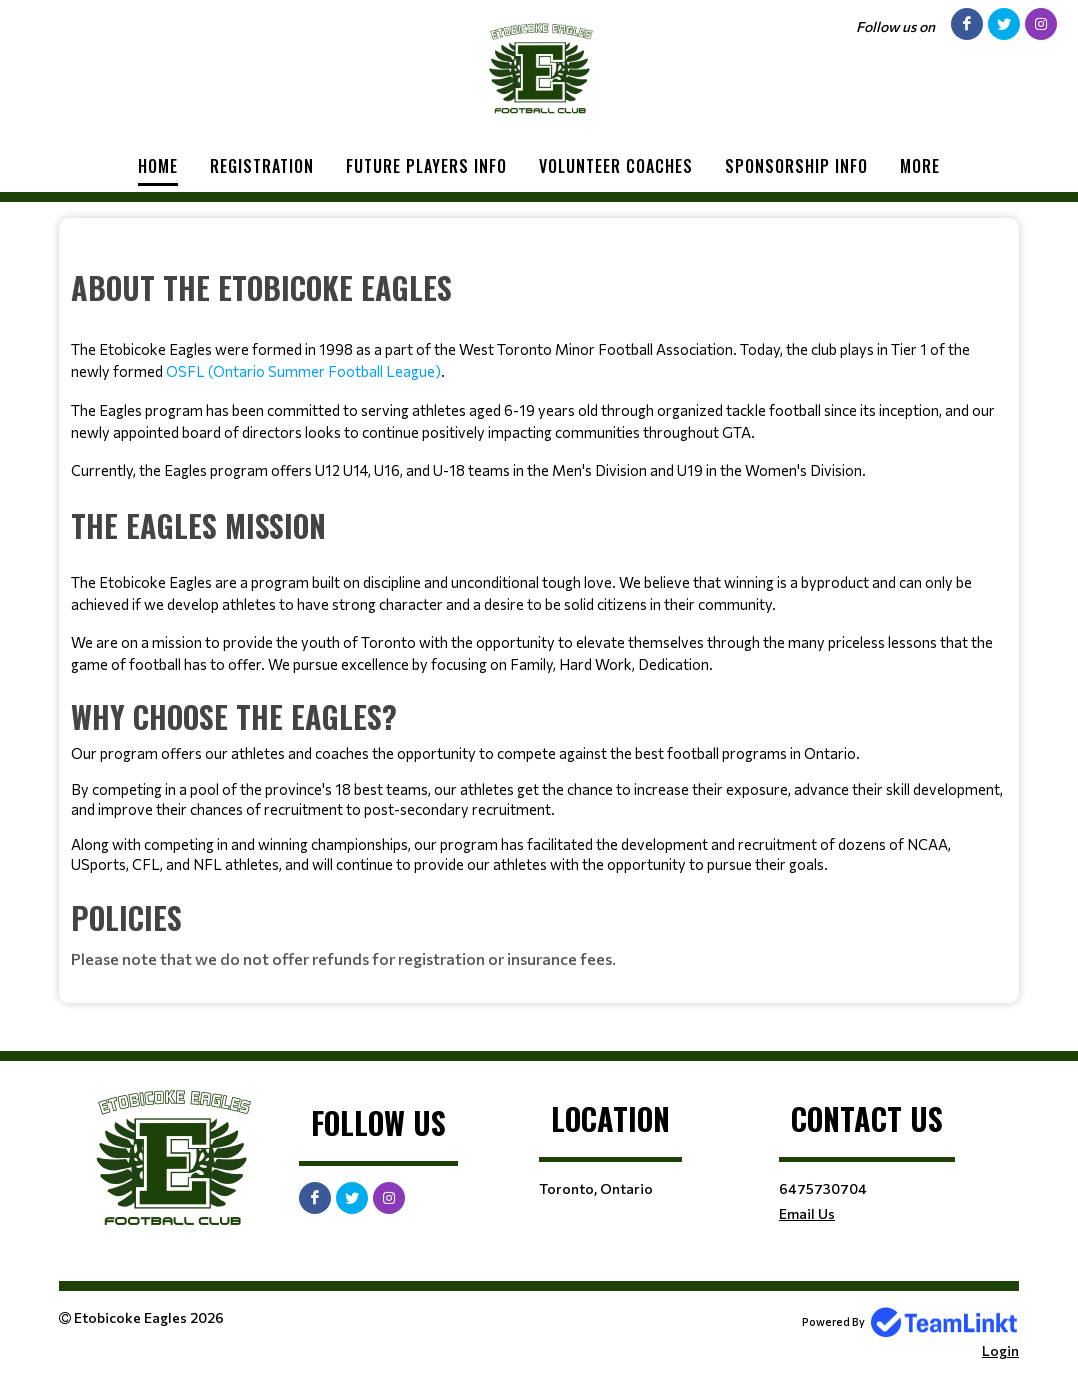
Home (158, 166)
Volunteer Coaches (616, 166)
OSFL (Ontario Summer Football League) (303, 371)
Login (1000, 1350)
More (920, 166)
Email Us (807, 1213)
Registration (262, 166)
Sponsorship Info (796, 166)
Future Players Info (426, 166)
